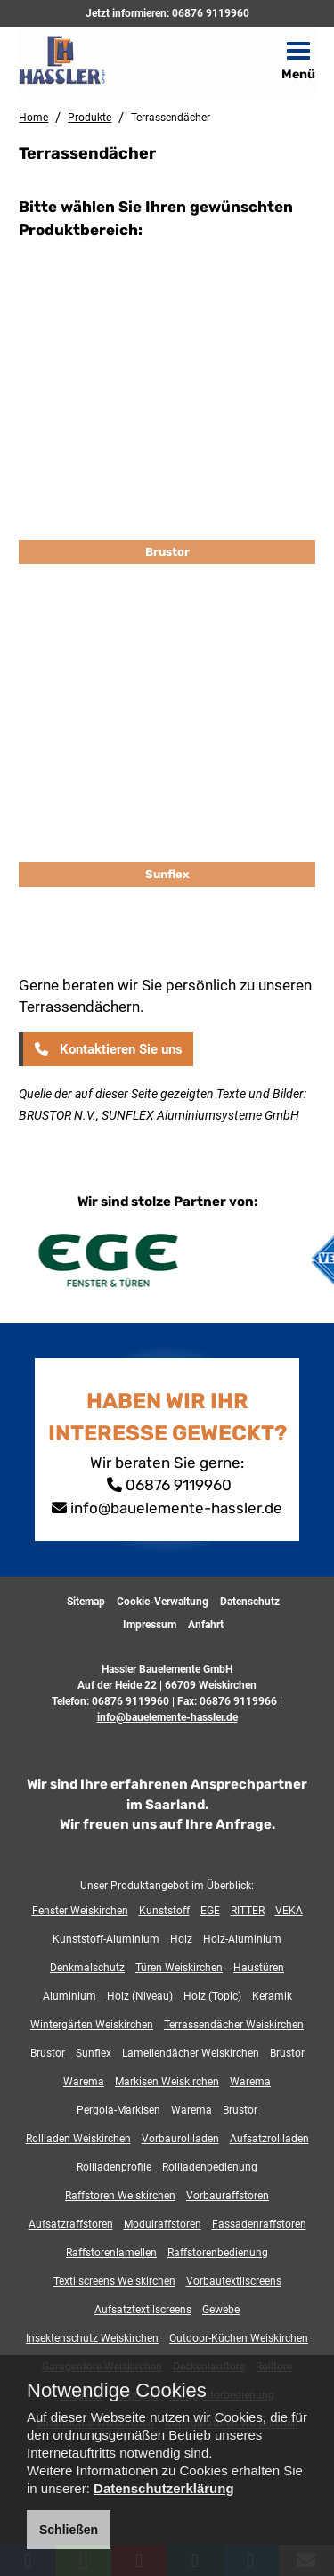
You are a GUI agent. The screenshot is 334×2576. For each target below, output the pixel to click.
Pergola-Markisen (118, 2110)
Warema (83, 2081)
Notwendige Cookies (117, 2391)
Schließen (68, 2530)
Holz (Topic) (212, 1996)
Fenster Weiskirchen (80, 1910)
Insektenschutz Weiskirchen (92, 2338)
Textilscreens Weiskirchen (114, 2281)
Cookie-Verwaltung (162, 1601)
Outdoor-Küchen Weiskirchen (238, 2338)
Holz (181, 1939)
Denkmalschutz (87, 1967)
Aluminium (69, 1996)
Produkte (89, 117)
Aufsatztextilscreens (142, 2309)
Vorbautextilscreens (233, 2281)
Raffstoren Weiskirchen (120, 2195)
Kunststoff (164, 1910)
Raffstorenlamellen (111, 2252)
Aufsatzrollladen (269, 2138)
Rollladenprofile (114, 2167)
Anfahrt (206, 1624)
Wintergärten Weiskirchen (91, 2024)
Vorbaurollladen (180, 2138)
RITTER (248, 1910)
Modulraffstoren (162, 2224)
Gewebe (221, 2309)
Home (33, 117)
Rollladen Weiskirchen (78, 2138)
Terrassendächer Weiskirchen (234, 2024)
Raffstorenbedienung (217, 2252)
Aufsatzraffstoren (71, 2224)
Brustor (167, 551)
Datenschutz (250, 1601)
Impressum (149, 1624)
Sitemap (86, 1601)
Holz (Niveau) (140, 1996)
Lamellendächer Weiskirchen (190, 2053)
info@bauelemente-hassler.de (176, 1508)
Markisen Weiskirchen (167, 2081)
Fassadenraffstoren (259, 2224)
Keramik (272, 1996)
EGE (210, 1910)
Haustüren (258, 1967)
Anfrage (244, 1824)
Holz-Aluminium (242, 1939)
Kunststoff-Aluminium (106, 1939)
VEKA (289, 1910)
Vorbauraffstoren (227, 2195)
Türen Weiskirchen (179, 1967)
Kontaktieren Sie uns (107, 1049)
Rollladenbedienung (209, 2167)
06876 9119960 (210, 13)
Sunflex (167, 874)
